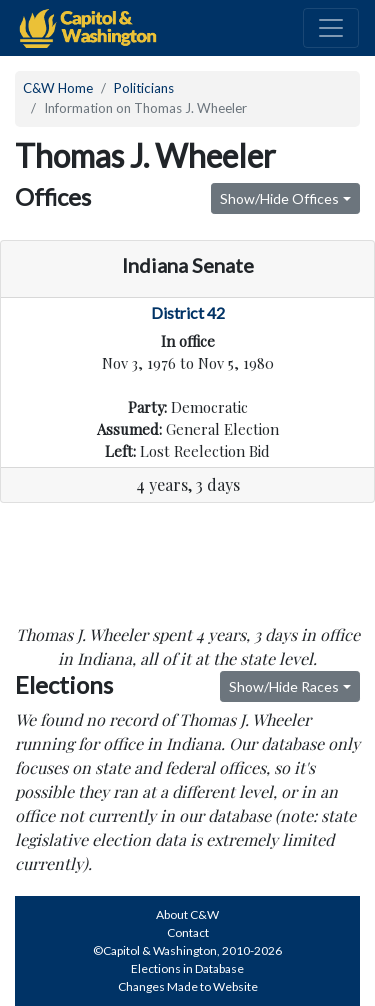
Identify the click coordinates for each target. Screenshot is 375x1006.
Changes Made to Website (188, 986)
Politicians (144, 88)
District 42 (188, 312)
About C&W (187, 914)
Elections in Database (187, 968)
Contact (188, 932)
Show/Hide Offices (279, 198)
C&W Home (58, 88)
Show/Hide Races (284, 686)
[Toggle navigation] (331, 28)
